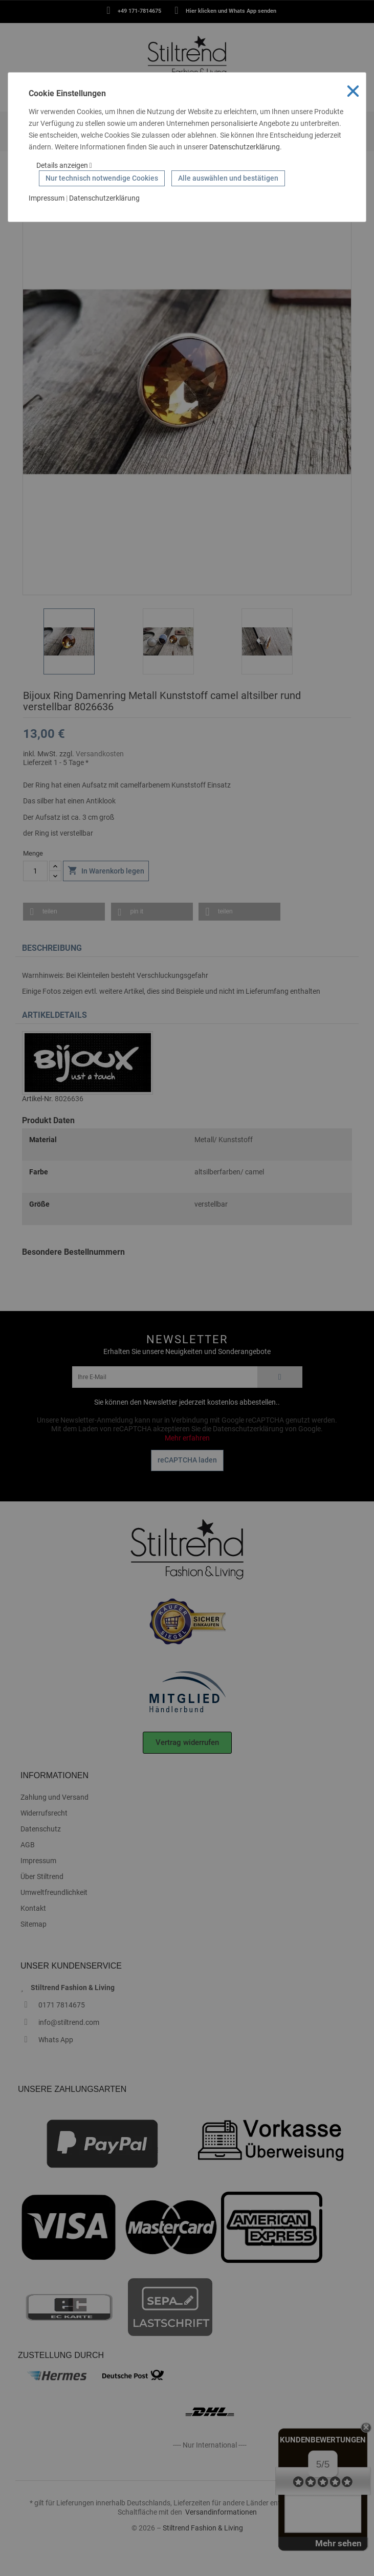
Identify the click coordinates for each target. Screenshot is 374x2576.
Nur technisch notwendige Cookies (102, 178)
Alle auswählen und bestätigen (228, 178)
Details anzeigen (64, 165)
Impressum (46, 198)
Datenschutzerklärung (244, 147)
